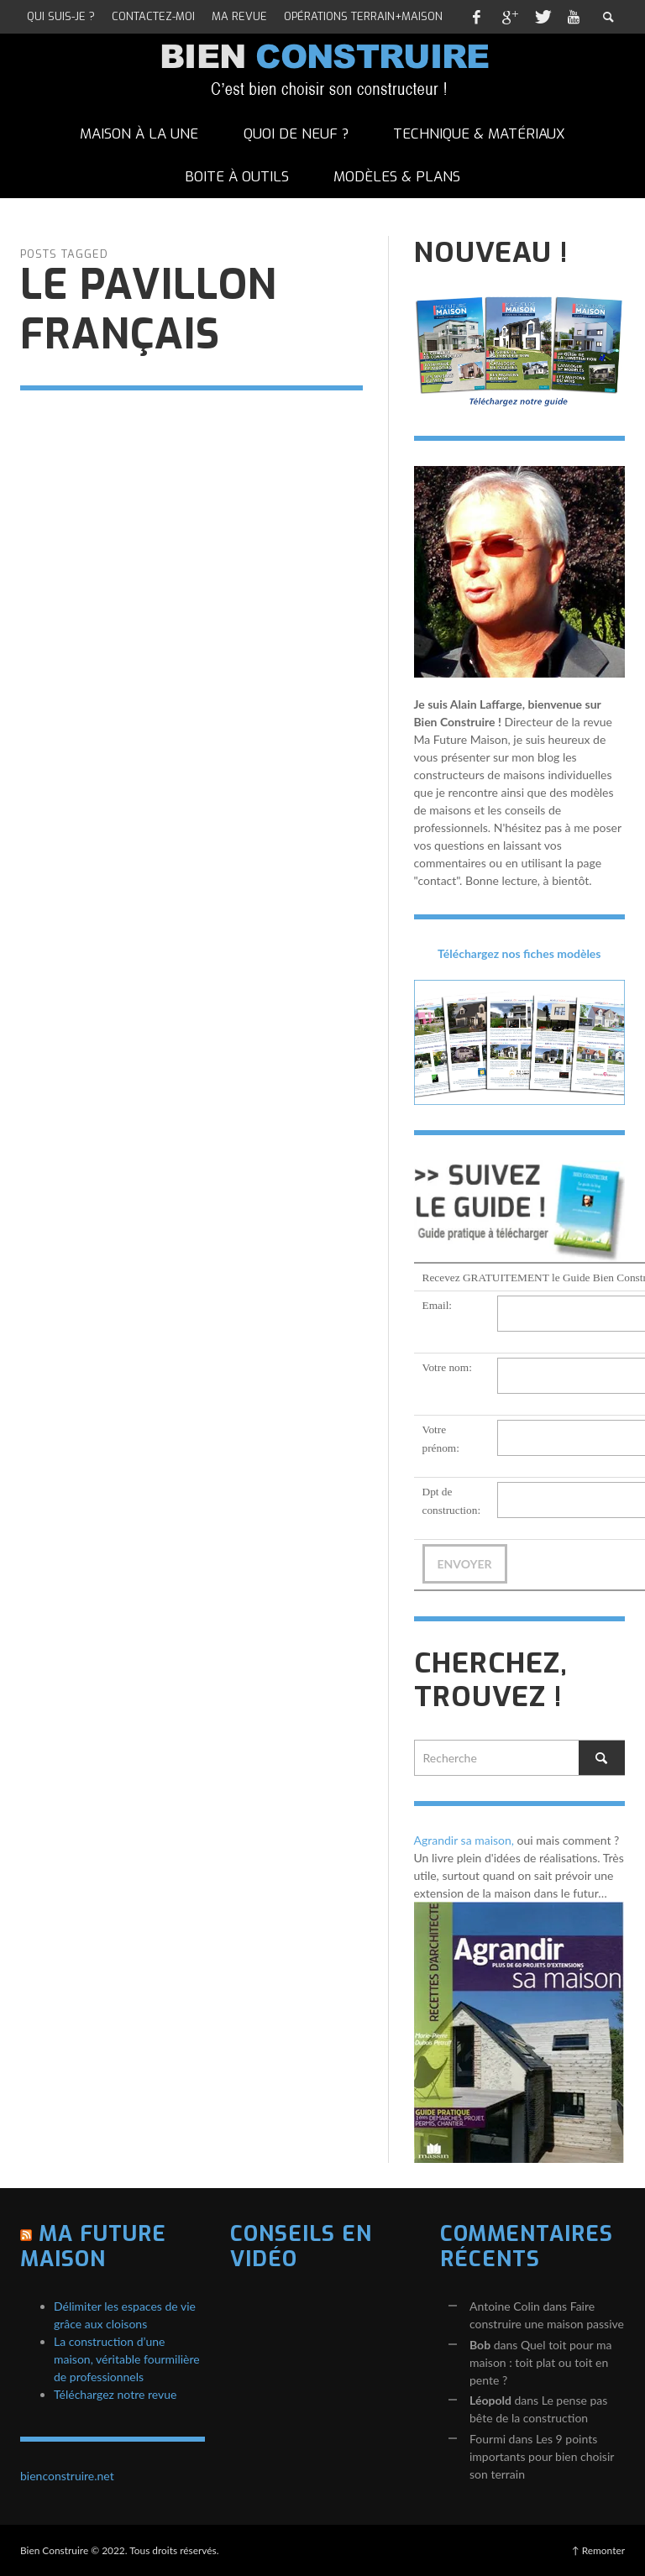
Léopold (490, 2400)
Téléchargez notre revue (115, 2394)
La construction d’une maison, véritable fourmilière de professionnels (127, 2359)
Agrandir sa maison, (464, 1840)
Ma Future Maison (93, 2246)
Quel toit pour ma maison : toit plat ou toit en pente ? (540, 2362)
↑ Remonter (598, 2550)
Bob (479, 2345)
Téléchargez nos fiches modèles (519, 953)
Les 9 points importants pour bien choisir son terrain (541, 2456)
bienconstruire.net (67, 2476)
